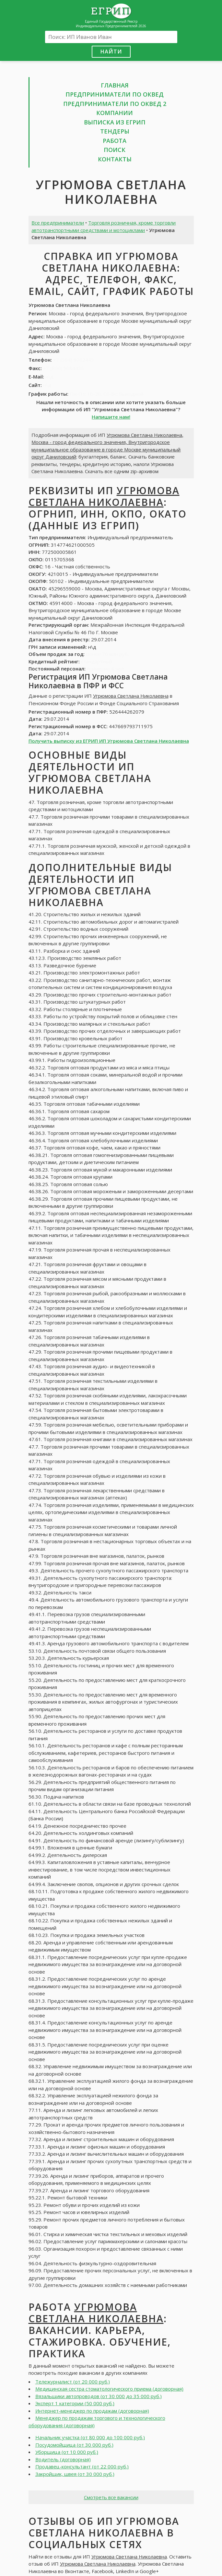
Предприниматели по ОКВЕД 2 (114, 104)
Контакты (115, 159)
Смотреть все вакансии (111, 2497)
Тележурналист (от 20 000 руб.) (72, 2381)
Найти (111, 51)
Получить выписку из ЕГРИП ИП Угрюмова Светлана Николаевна (109, 741)
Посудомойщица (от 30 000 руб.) (74, 2445)
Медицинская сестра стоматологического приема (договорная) (109, 2388)
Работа (114, 141)
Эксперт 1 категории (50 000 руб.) (74, 2403)
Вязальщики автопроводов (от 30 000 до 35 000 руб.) (98, 2396)
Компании (114, 113)
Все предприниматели (57, 222)
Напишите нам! (111, 417)
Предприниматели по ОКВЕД (114, 94)
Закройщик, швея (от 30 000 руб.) (74, 2474)
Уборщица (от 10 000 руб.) (66, 2452)
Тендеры (114, 131)
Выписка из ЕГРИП (115, 122)
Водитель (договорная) (63, 2459)
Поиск (114, 150)
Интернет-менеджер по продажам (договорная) (92, 2410)
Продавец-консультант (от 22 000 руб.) (82, 2466)
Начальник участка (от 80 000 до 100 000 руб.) (90, 2437)
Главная (115, 85)
